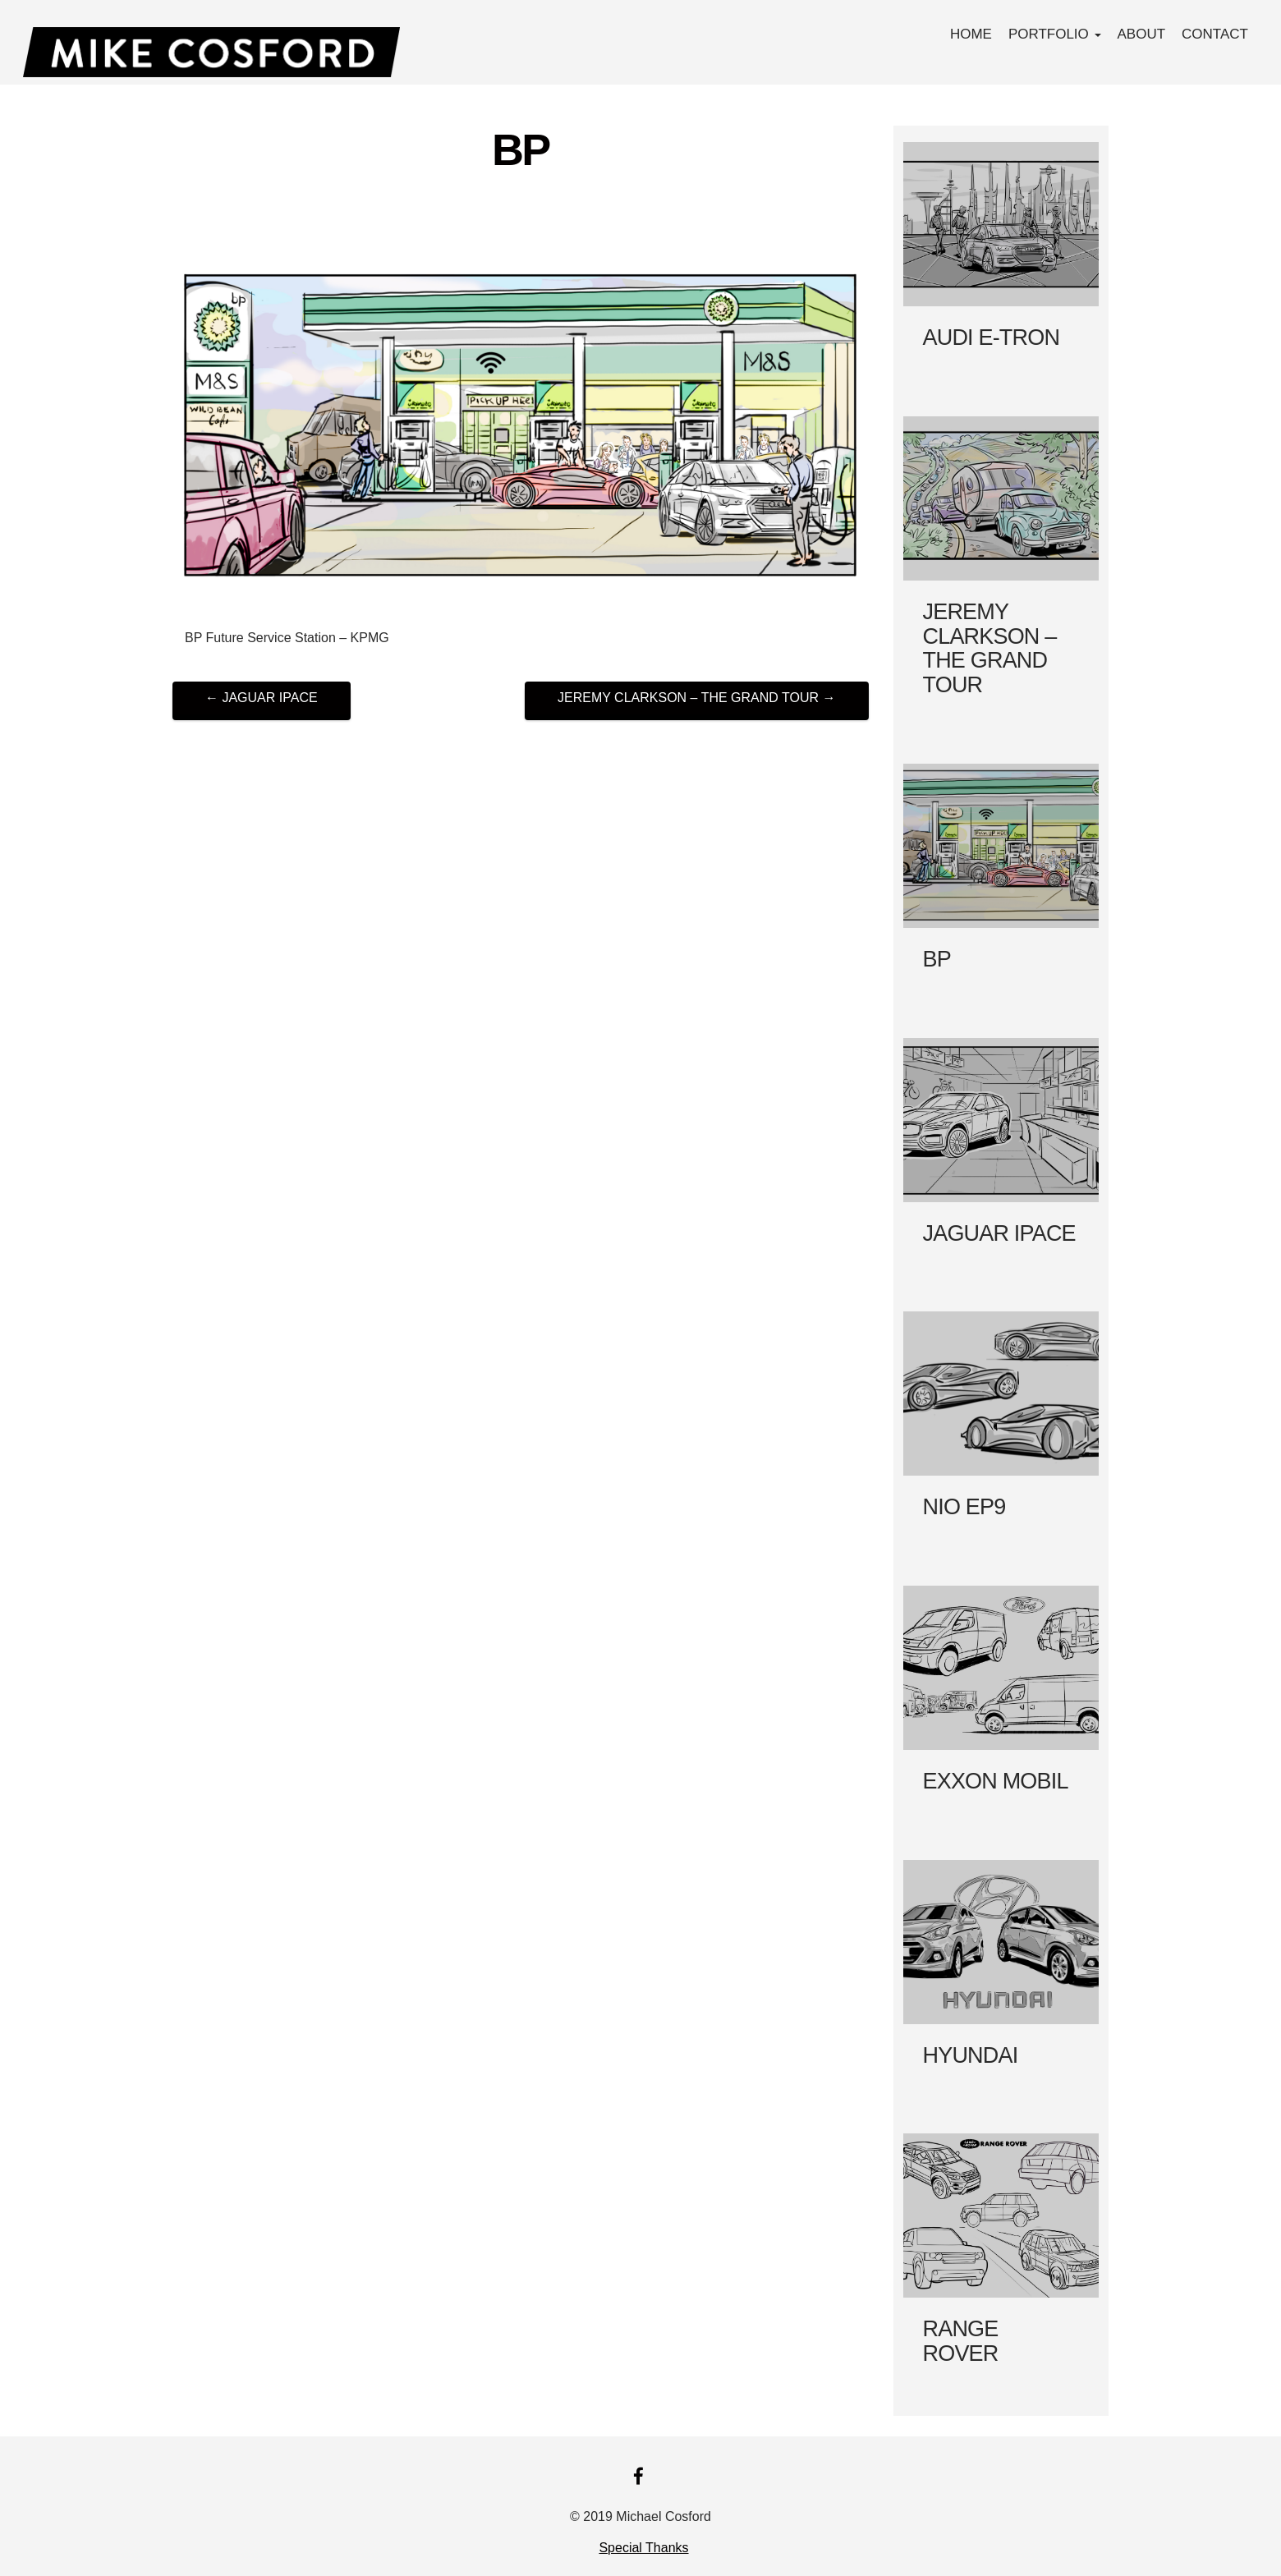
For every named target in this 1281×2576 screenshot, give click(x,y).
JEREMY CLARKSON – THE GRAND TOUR (696, 698)
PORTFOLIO (1054, 34)
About (1142, 34)
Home (971, 34)
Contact (1215, 34)
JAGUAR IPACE (261, 698)
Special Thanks (643, 2548)
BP (520, 149)
